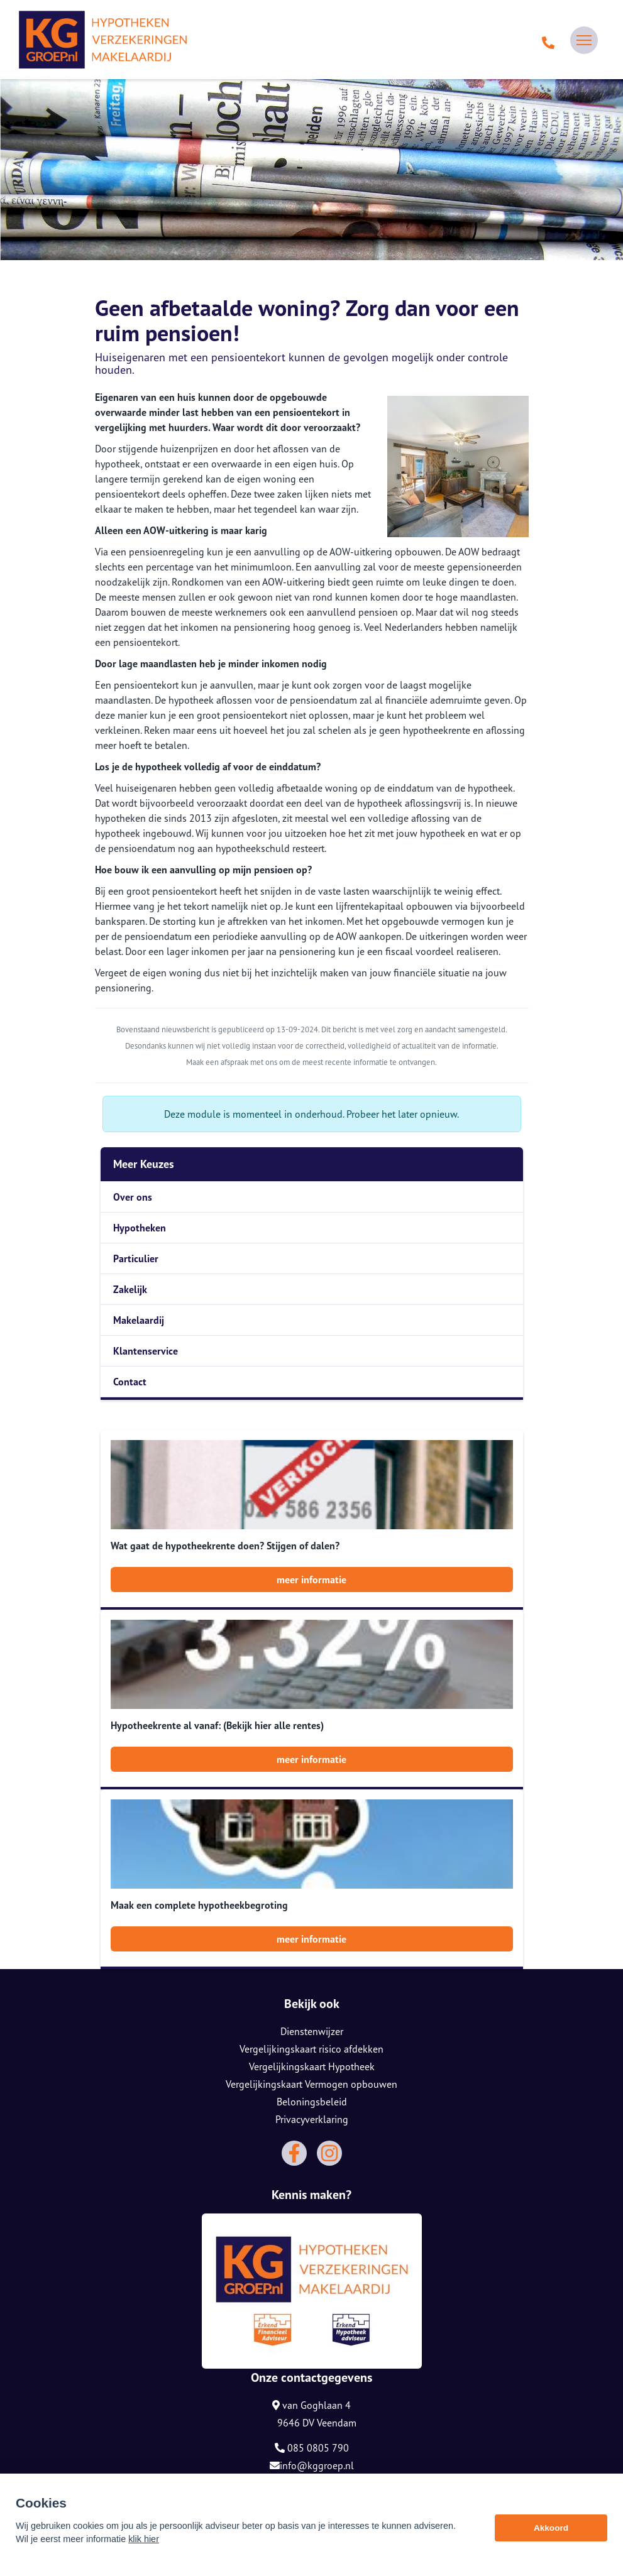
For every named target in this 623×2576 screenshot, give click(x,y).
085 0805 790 (312, 2448)
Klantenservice (145, 1351)
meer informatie (311, 1579)
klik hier (143, 2540)
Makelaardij (138, 1320)
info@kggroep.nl (312, 2465)
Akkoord (551, 2529)
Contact (129, 1381)
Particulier (135, 1258)
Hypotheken (139, 1227)
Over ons (132, 1197)
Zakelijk (130, 1289)
